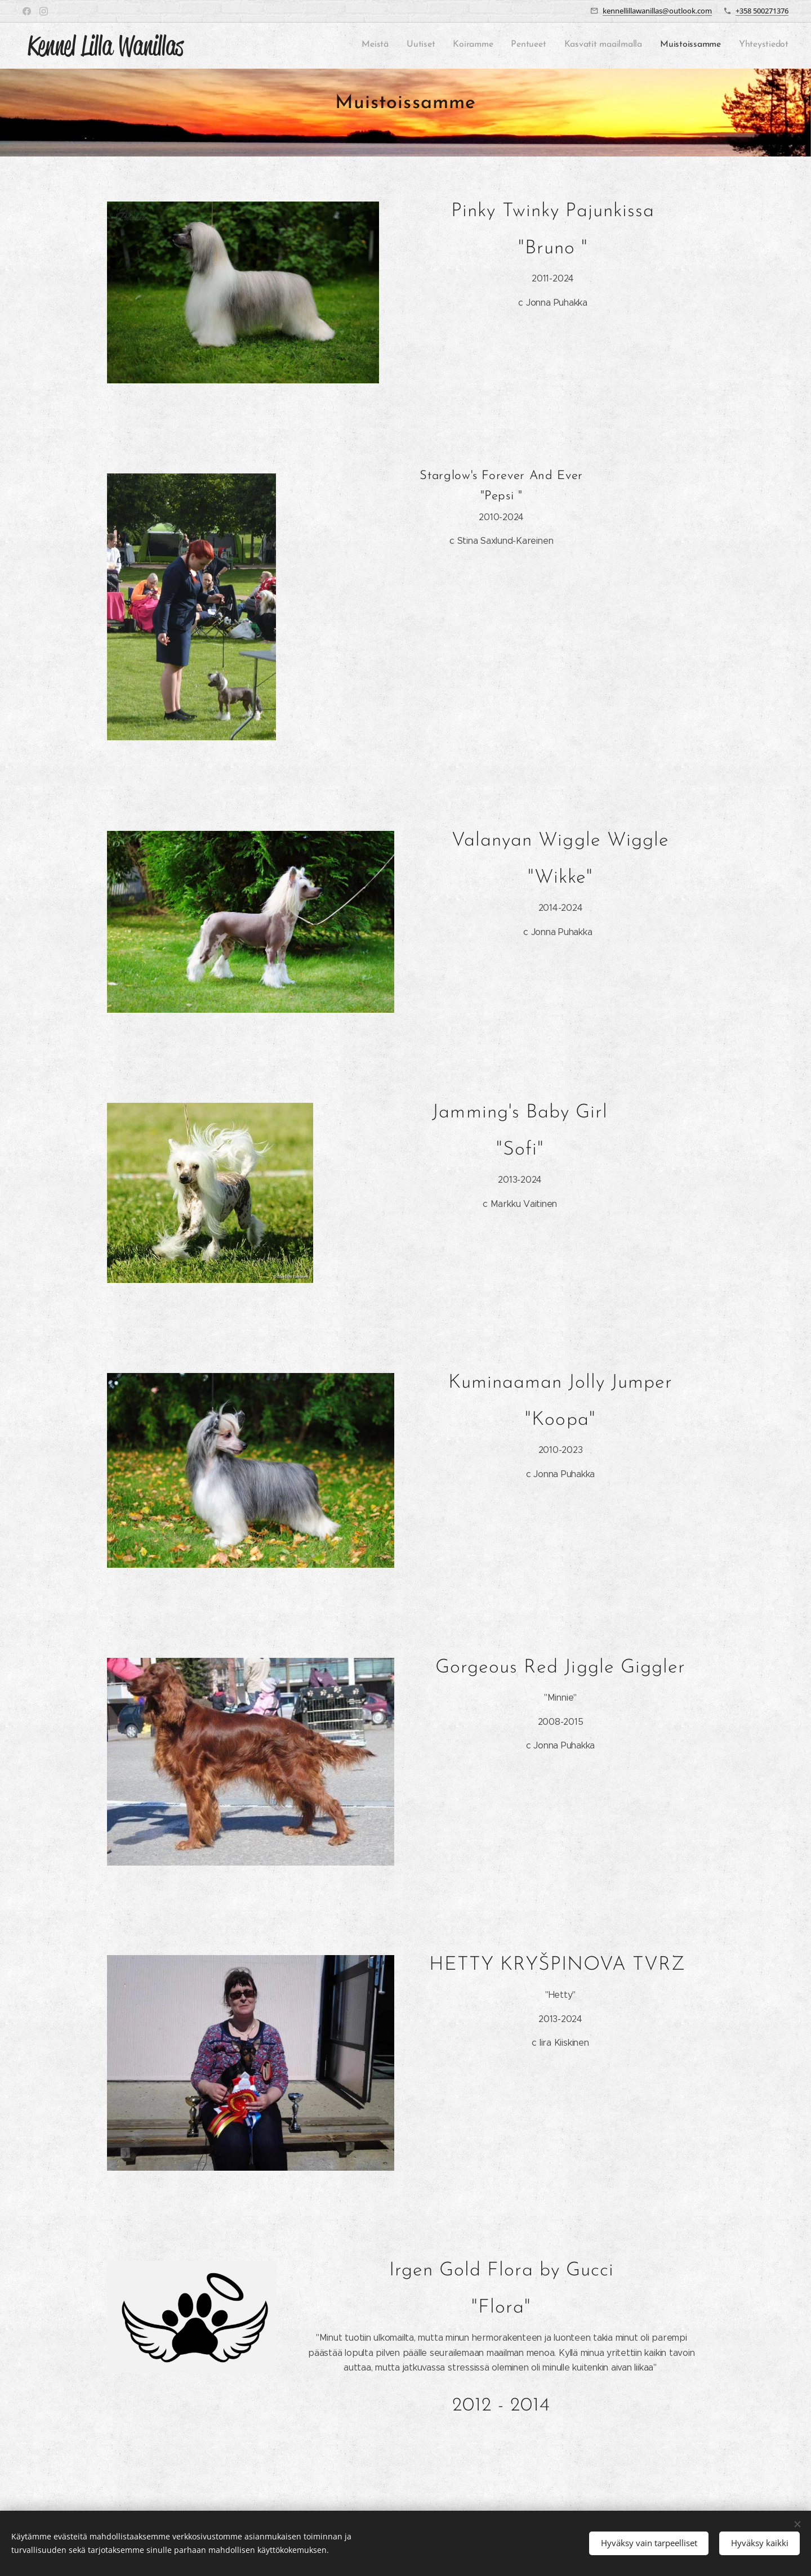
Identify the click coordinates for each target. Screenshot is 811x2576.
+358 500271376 (762, 11)
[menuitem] (683, 46)
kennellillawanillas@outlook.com (657, 11)
